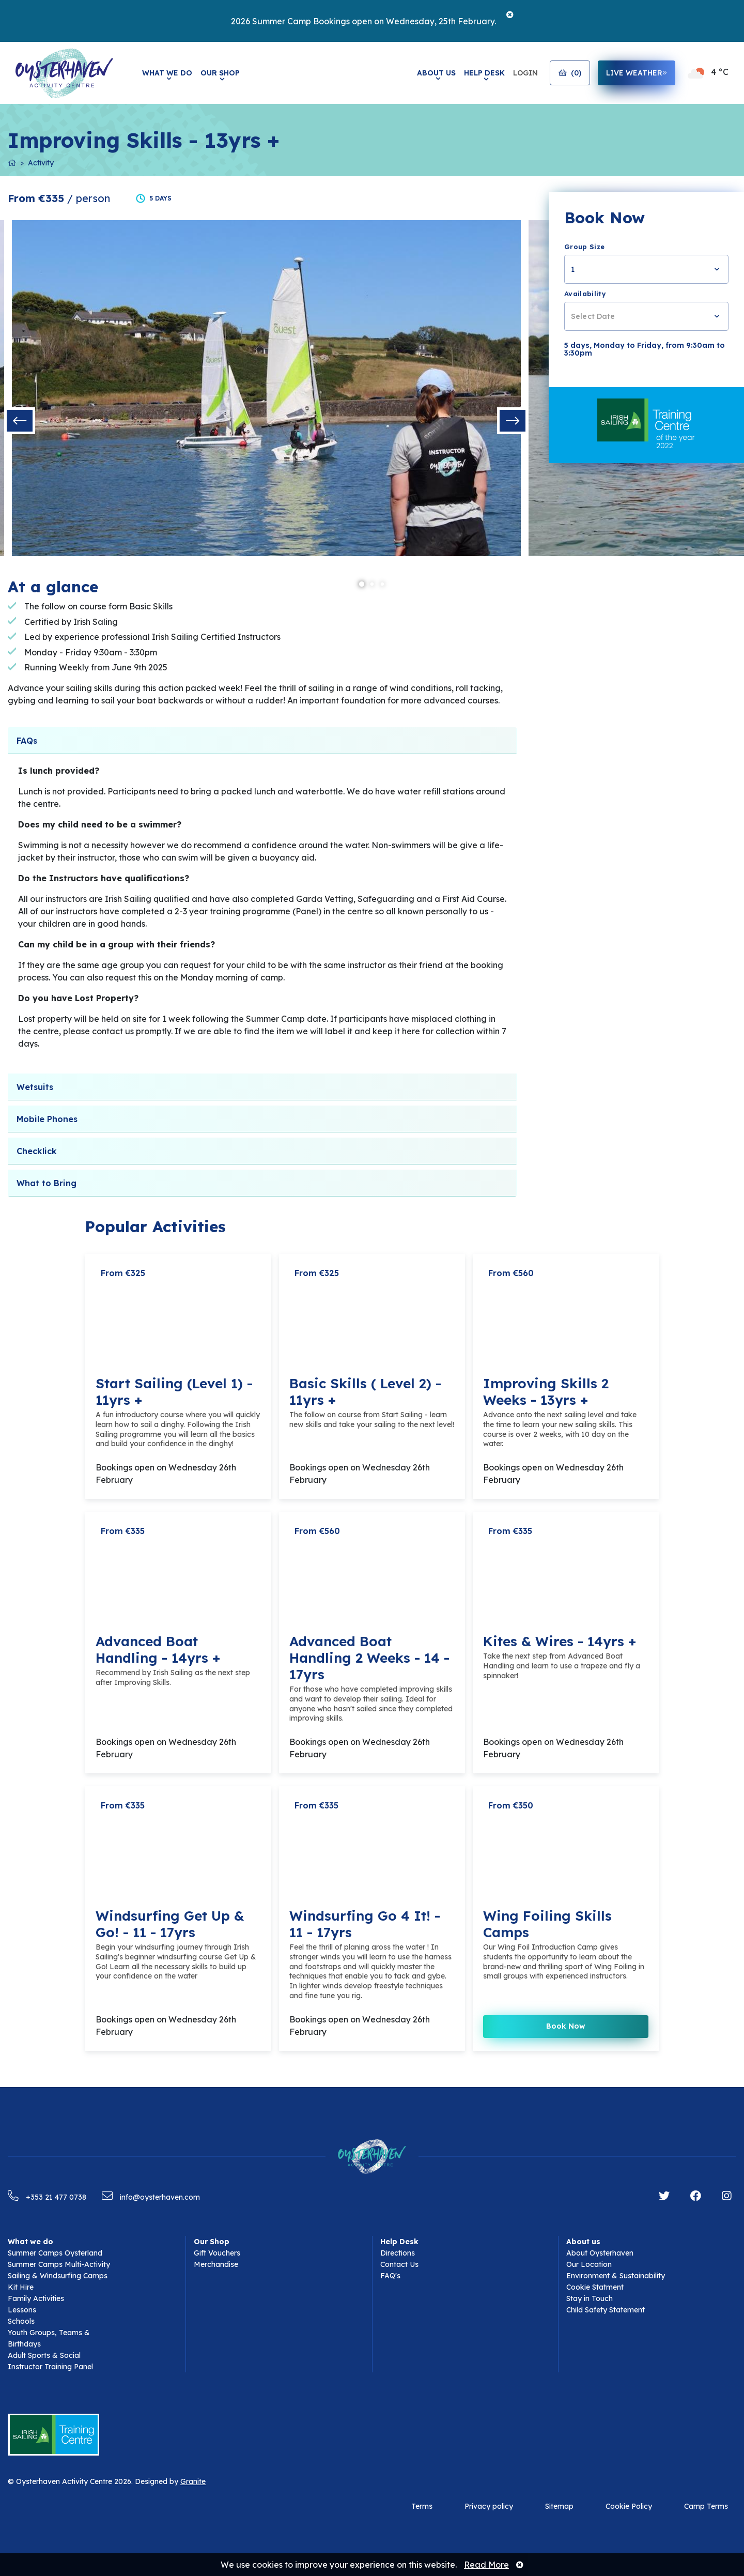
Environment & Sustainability (615, 2275)
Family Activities (36, 2298)
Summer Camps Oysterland (55, 2253)
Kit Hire (21, 2287)
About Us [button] (436, 73)
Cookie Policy (629, 2506)
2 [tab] (372, 584)
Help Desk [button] (484, 73)
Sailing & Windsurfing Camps (57, 2275)
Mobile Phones (47, 1119)
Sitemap (559, 2506)
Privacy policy (488, 2506)
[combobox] (646, 269)
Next (512, 420)
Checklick (37, 1151)
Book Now (565, 2026)
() (570, 73)
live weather (636, 73)
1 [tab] (362, 584)
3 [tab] (382, 584)
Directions (397, 2253)
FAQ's (390, 2275)
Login (525, 73)
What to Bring (46, 1183)
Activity (41, 162)
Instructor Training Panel (50, 2366)
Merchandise (216, 2264)
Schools (21, 2321)
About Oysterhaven (599, 2253)
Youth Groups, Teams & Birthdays (49, 2338)
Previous (19, 420)
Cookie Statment (595, 2287)
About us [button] (583, 2241)
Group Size (584, 246)
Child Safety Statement (605, 2309)
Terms (421, 2506)
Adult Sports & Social (44, 2355)
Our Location (589, 2264)
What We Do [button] (167, 73)
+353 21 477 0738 (47, 2197)
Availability (585, 293)
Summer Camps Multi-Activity (59, 2264)
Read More (486, 2564)
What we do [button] (30, 2241)
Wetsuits (35, 1087)
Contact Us (399, 2264)
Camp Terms (706, 2506)
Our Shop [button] (220, 73)
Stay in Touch (589, 2298)
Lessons (22, 2309)
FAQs (27, 740)
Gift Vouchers (217, 2253)
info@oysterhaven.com (151, 2197)
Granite (193, 2481)
